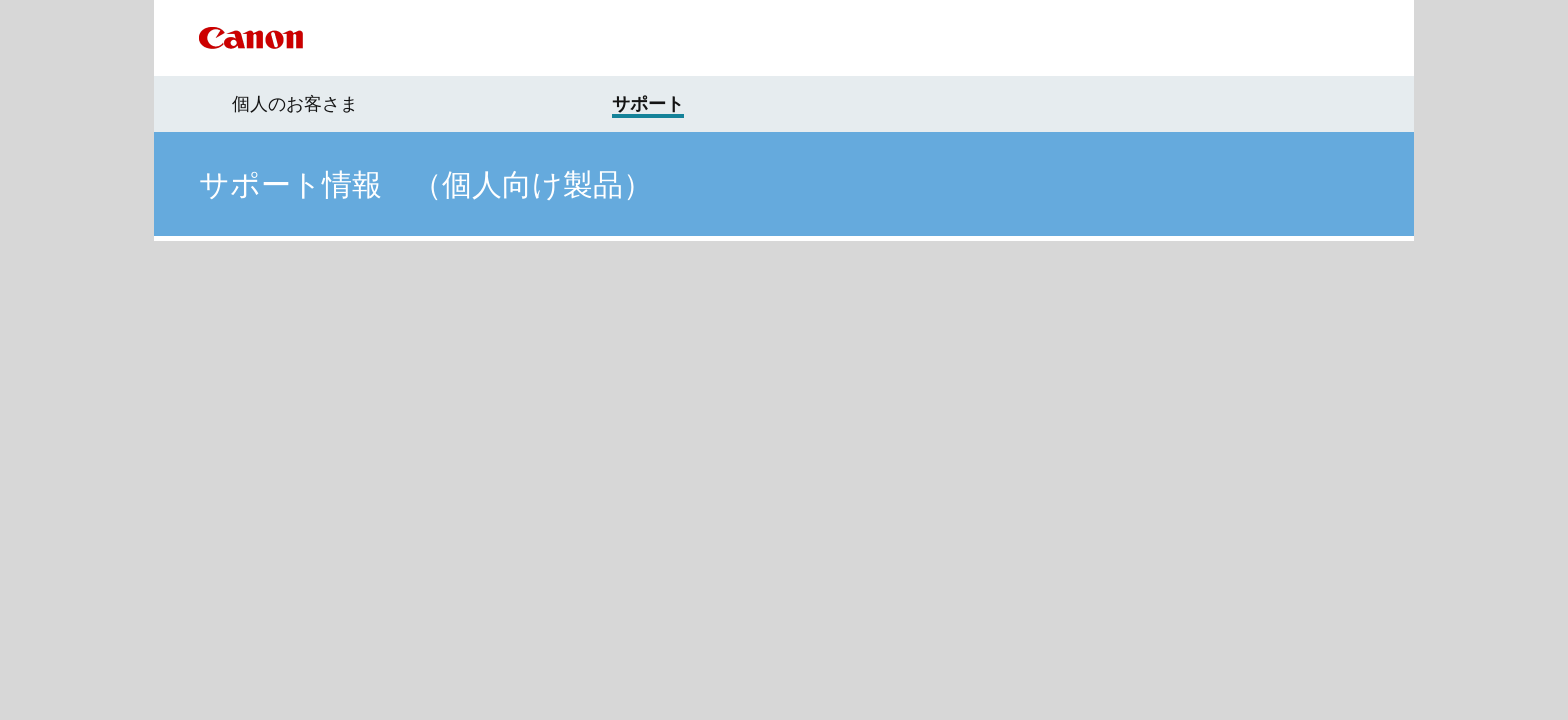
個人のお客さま (295, 104)
